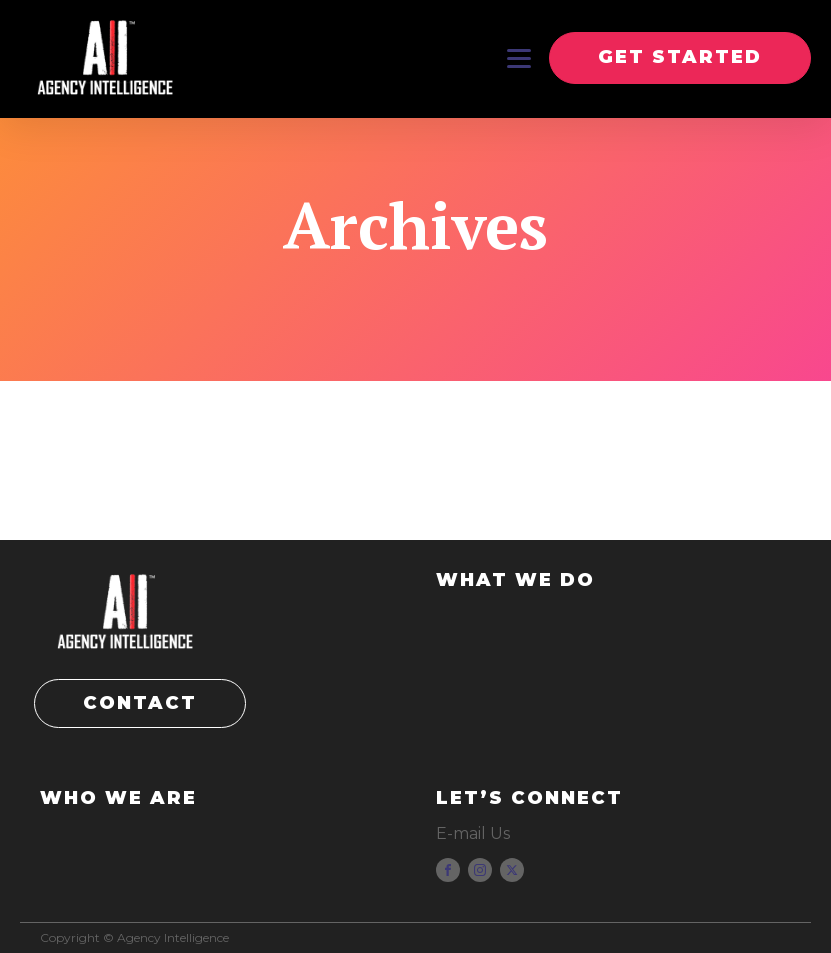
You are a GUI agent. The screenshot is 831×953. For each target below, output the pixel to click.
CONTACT (140, 703)
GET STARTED (680, 57)
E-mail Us (473, 833)
